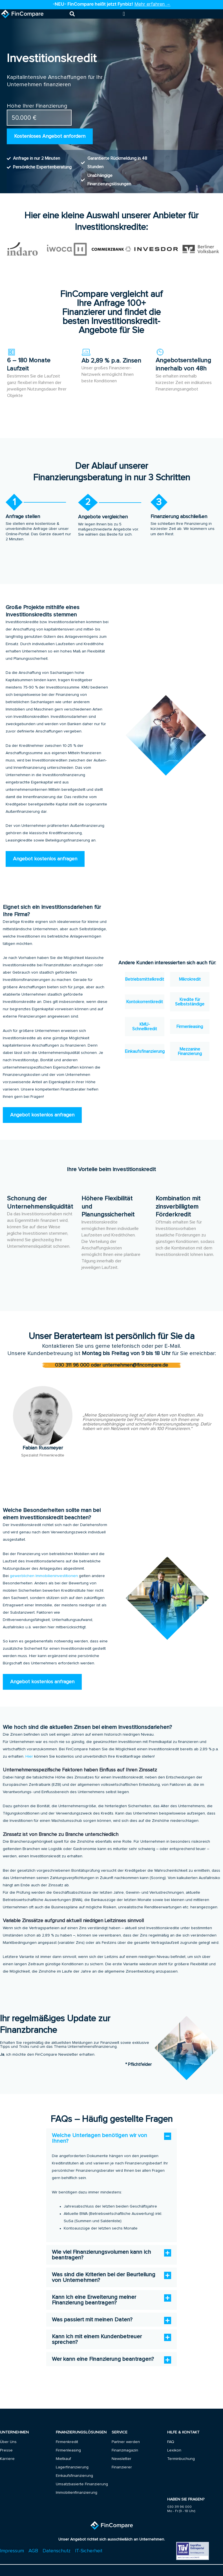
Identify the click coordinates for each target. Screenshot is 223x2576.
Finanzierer (122, 2467)
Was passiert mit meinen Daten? (92, 2319)
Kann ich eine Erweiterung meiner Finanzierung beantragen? (94, 2300)
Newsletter (121, 2459)
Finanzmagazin (125, 2450)
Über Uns (8, 2442)
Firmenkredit (67, 2442)
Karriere (7, 2459)
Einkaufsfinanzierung (74, 2476)
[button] (72, 14)
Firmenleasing (68, 2450)
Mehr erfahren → (152, 4)
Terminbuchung (181, 2459)
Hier (29, 1756)
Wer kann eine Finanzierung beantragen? (103, 2359)
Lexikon (174, 2450)
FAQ (170, 2442)
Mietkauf (63, 2459)
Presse (6, 2450)
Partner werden (126, 2442)
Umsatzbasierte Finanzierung (82, 2484)
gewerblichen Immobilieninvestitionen (44, 1576)
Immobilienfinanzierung (76, 2493)
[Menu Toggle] (124, 14)
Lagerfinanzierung (72, 2467)
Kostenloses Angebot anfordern (49, 136)
